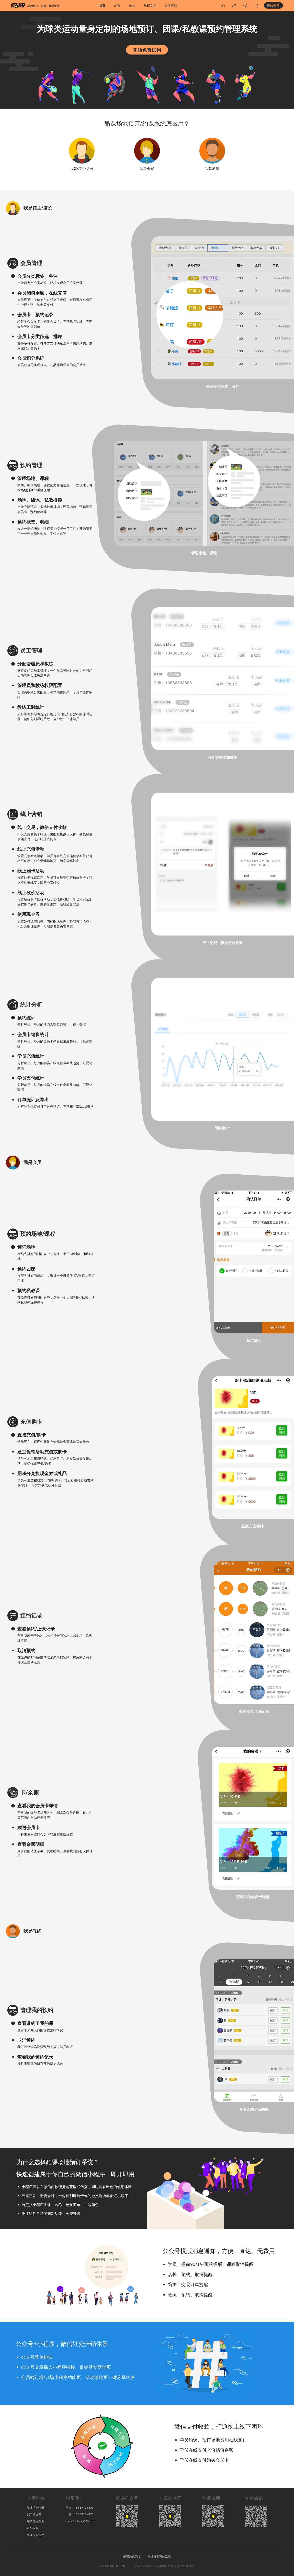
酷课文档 (150, 5)
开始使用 (273, 5)
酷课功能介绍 (35, 2507)
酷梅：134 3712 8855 (80, 2507)
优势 (117, 5)
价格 (132, 5)
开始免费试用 (147, 50)
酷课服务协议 (35, 2535)
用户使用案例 (35, 2521)
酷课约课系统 (131, 2556)
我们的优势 (34, 2514)
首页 (102, 5)
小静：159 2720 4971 (80, 2514)
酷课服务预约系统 (159, 2556)
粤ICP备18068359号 (113, 2566)
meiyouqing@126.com (80, 2521)
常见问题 (171, 5)
